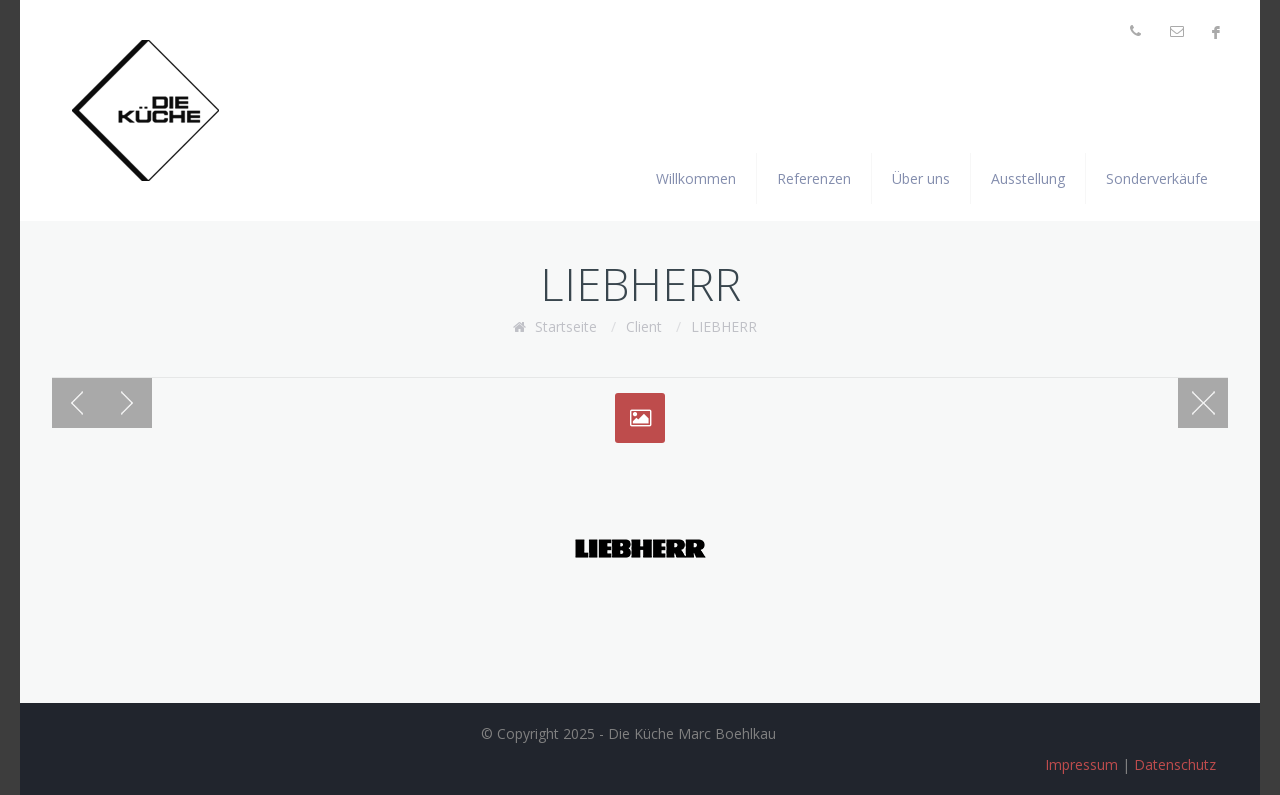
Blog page (1203, 403)
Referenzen (814, 178)
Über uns (921, 178)
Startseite (566, 326)
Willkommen (696, 178)
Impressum (1081, 764)
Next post (127, 403)
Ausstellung (1028, 178)
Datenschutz (1175, 764)
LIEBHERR (724, 326)
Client (644, 326)
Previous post (77, 403)
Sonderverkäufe (1157, 178)
